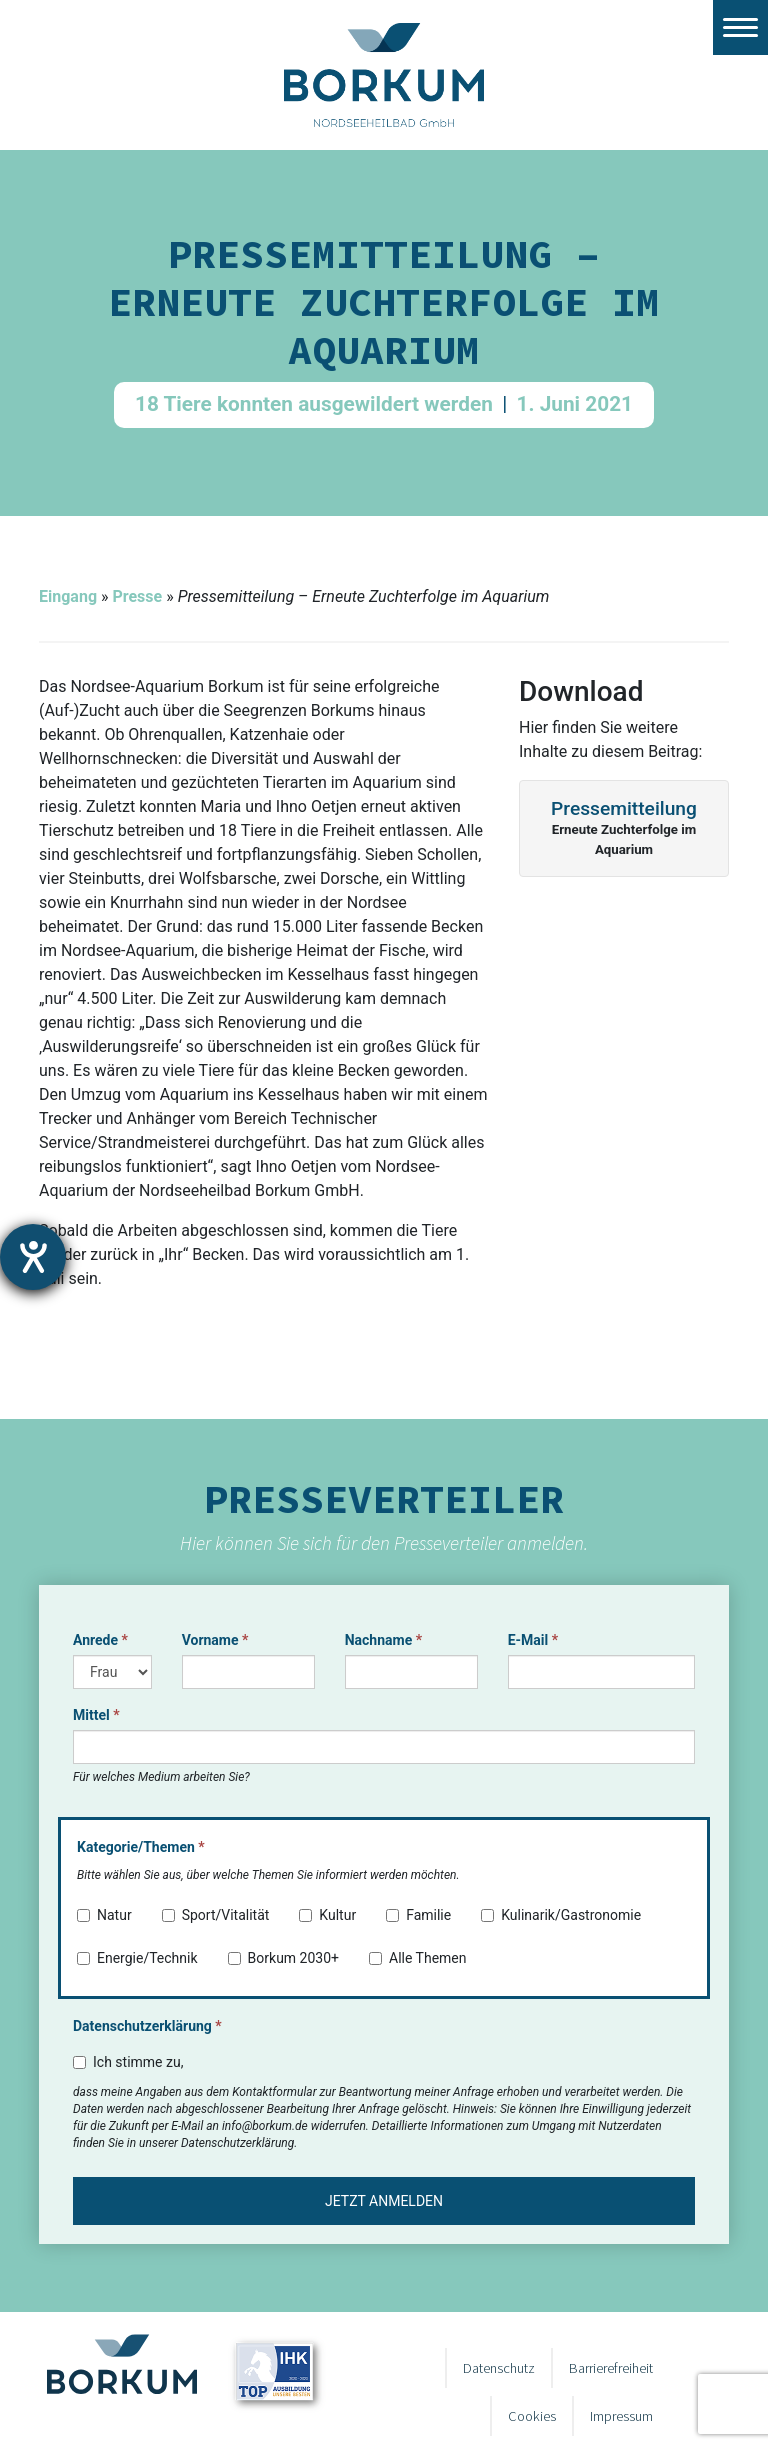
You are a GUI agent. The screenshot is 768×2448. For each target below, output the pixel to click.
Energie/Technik (137, 1958)
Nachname (383, 1640)
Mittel (96, 1715)
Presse (137, 596)
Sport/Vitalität (216, 1915)
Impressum (621, 2416)
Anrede (100, 1640)
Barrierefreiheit (611, 2368)
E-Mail (533, 1640)
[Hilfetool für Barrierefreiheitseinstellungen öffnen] (33, 1257)
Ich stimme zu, (128, 2062)
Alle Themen (418, 1958)
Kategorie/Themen (141, 1847)
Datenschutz (499, 2368)
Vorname (215, 1640)
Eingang (68, 596)
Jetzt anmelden (384, 2201)
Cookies (532, 2416)
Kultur (327, 1915)
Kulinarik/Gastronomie (561, 1915)
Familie (418, 1915)
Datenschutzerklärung (147, 2026)
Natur (104, 1915)
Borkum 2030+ (283, 1958)
